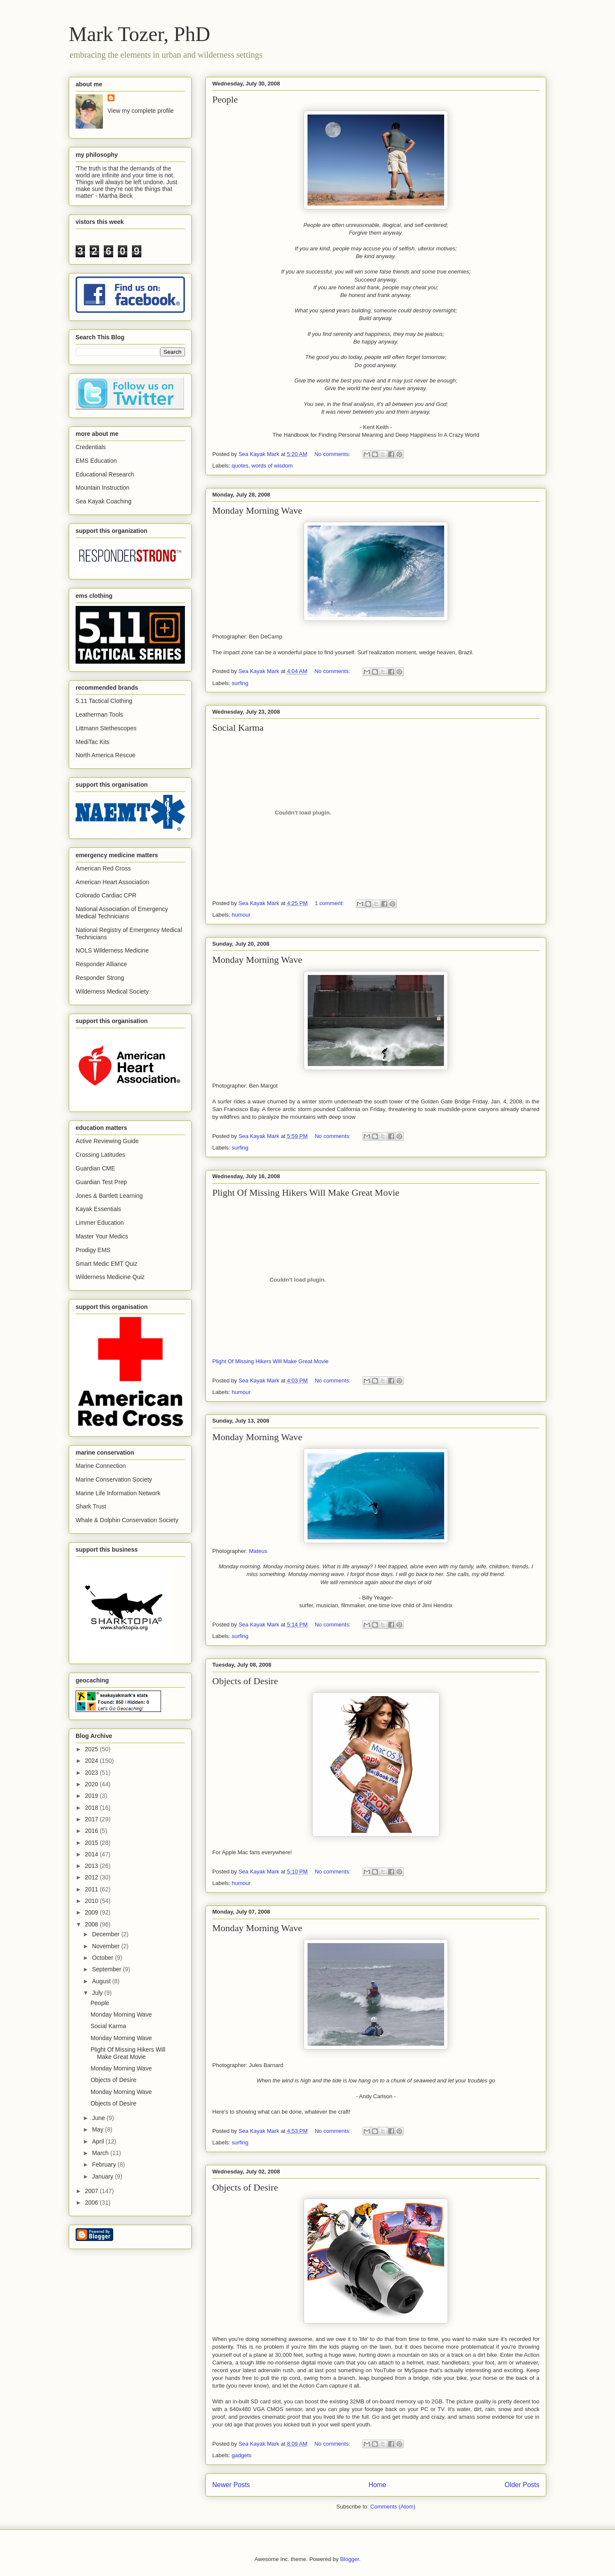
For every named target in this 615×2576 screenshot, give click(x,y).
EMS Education (96, 460)
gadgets (242, 2455)
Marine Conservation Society (114, 1479)
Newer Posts (231, 2484)
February (104, 2164)
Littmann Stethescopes (106, 728)
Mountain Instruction (102, 487)
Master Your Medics (102, 1236)
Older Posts (522, 2484)
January (103, 2176)
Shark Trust (91, 1506)
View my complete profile (141, 110)
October (103, 1957)
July (98, 1992)
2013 (92, 1865)
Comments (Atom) (392, 2506)
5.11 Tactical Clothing (104, 700)
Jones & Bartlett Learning (109, 1195)
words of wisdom (272, 465)
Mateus (258, 1551)
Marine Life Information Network (118, 1493)
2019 (92, 1795)
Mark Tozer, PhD (139, 34)
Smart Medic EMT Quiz (106, 1263)
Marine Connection (101, 1465)
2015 (92, 1842)
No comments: (332, 454)
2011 (92, 1889)
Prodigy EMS (93, 1250)
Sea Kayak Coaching (104, 501)
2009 (92, 1912)
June (99, 2117)
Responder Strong (100, 977)
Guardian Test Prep (101, 1182)
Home (378, 2484)
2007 (92, 2191)
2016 (92, 1830)
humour (241, 915)
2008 (92, 1924)
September (107, 1969)
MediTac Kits (92, 741)
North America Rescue (105, 755)
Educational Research (105, 474)
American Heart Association (112, 882)
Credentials (91, 447)
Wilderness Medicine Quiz (110, 1276)
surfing (240, 683)
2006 (92, 2202)
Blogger (349, 2559)
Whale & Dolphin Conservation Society (127, 1520)
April (98, 2141)
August (102, 1981)
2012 (92, 1877)
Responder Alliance (101, 964)
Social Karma (238, 727)
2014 (92, 1854)
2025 (92, 1749)
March (101, 2153)
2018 (92, 1807)
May (98, 2129)
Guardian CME (95, 1168)
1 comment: (330, 903)
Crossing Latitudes (100, 1154)
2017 (92, 1819)
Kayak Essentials (98, 1209)
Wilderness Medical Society (112, 991)
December (106, 1934)
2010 (92, 1900)
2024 (92, 1760)
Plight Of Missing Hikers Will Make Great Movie (305, 1192)
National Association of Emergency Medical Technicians (122, 913)
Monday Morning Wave (257, 510)
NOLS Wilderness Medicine (112, 950)
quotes (240, 465)
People (225, 99)
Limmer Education (100, 1222)
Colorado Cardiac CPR (106, 895)
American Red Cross (103, 868)
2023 (92, 1772)
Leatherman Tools (99, 714)
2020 (92, 1784)
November (106, 1946)
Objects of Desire (245, 1681)
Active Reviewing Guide (107, 1141)
